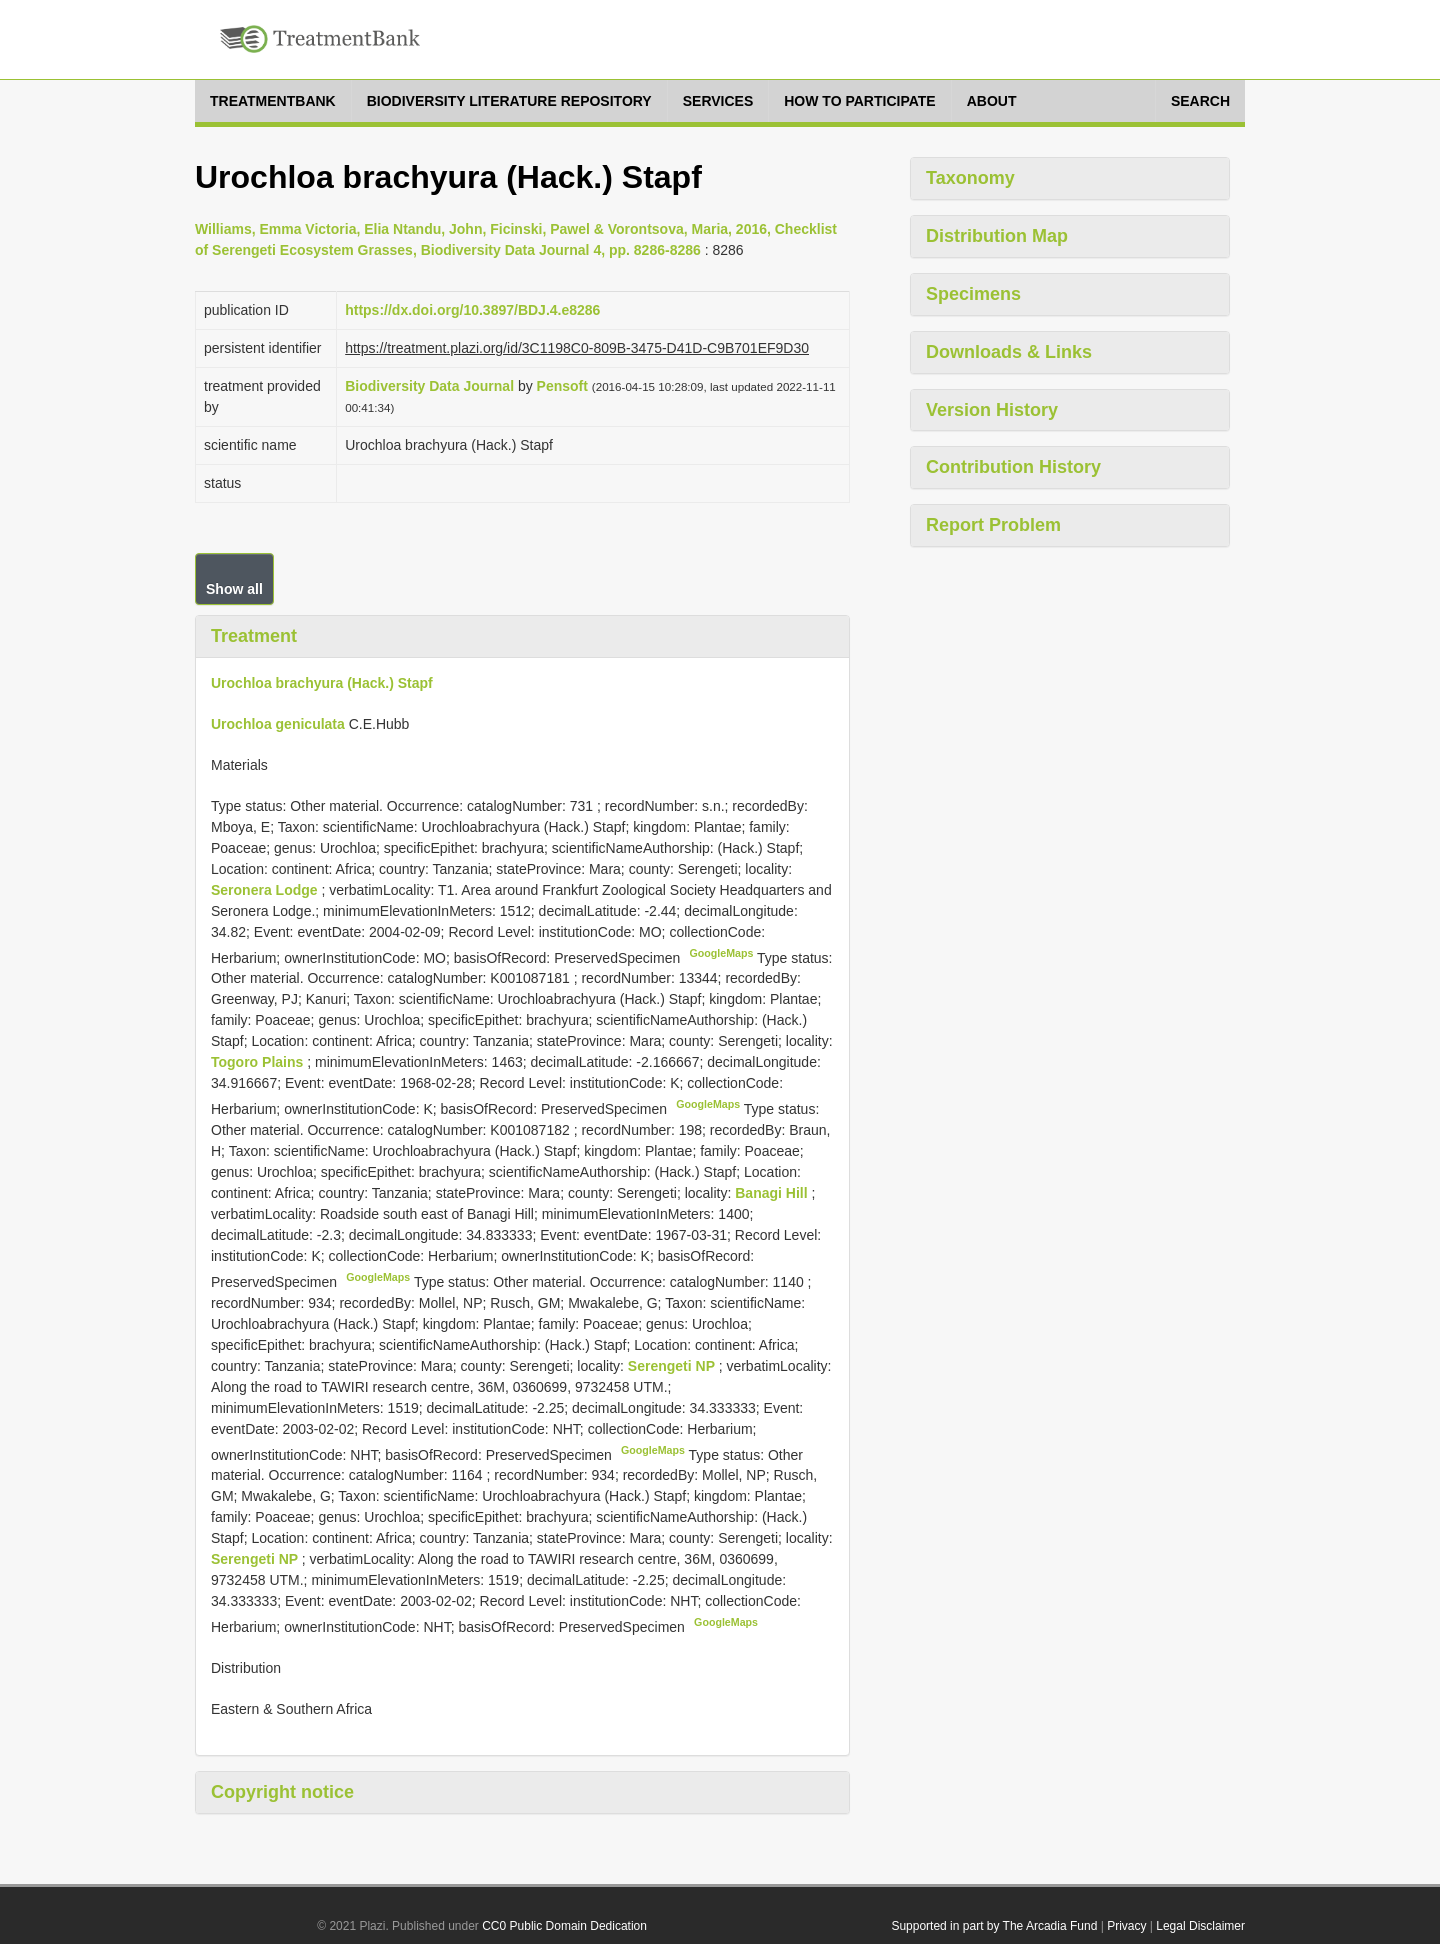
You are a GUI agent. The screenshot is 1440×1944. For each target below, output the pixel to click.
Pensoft (562, 386)
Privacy (1126, 1926)
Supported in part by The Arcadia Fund (994, 1926)
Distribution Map (997, 236)
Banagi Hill (773, 1193)
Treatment (254, 636)
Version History (992, 410)
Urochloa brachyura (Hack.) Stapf (322, 683)
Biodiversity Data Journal (429, 386)
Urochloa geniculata (278, 724)
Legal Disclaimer (1200, 1926)
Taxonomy (970, 178)
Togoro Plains (259, 1062)
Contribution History (1013, 467)
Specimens (973, 294)
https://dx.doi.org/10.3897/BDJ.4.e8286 (472, 310)
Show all (234, 589)
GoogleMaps (721, 953)
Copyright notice (282, 1792)
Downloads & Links (1009, 352)
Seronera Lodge (266, 890)
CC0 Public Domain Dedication (564, 1926)
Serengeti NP (673, 1366)
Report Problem (993, 525)
